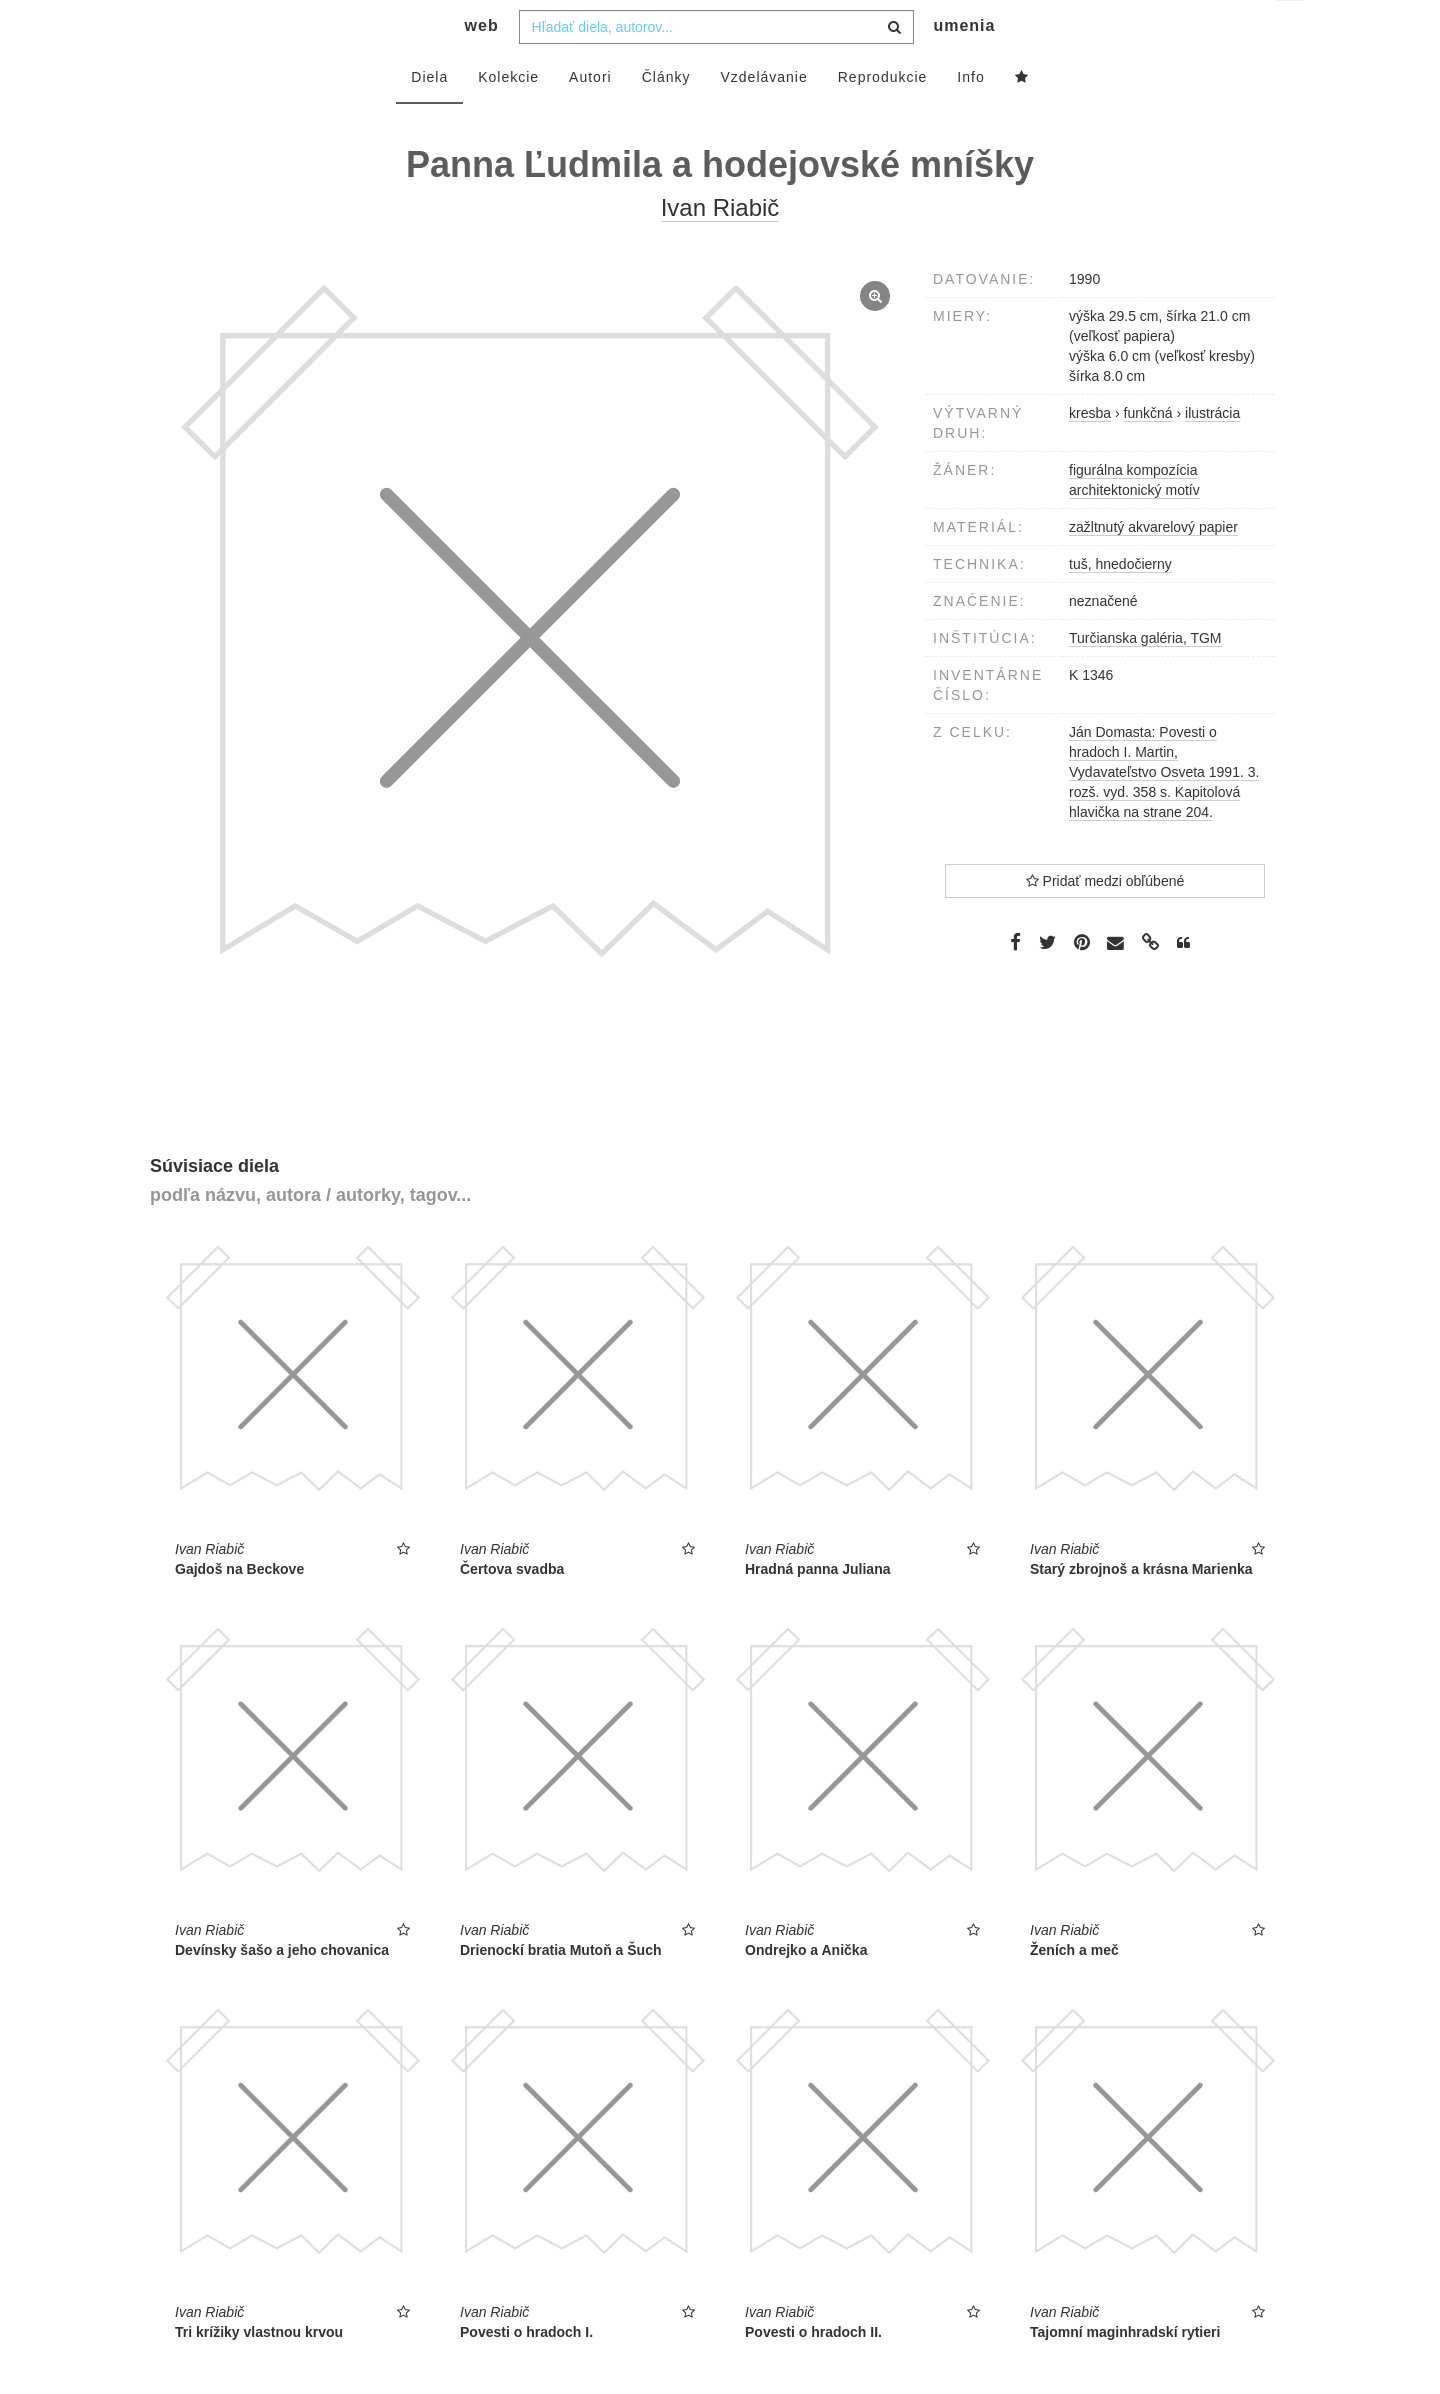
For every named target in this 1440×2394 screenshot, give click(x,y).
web (482, 65)
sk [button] (1291, 30)
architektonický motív (1134, 530)
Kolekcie (508, 117)
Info (970, 117)
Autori (590, 117)
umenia (964, 65)
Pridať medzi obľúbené (1105, 921)
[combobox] (716, 67)
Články (666, 117)
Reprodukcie (883, 117)
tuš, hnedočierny (1120, 604)
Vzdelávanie (763, 117)
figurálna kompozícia (1133, 510)
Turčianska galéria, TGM (1145, 678)
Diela (429, 117)
